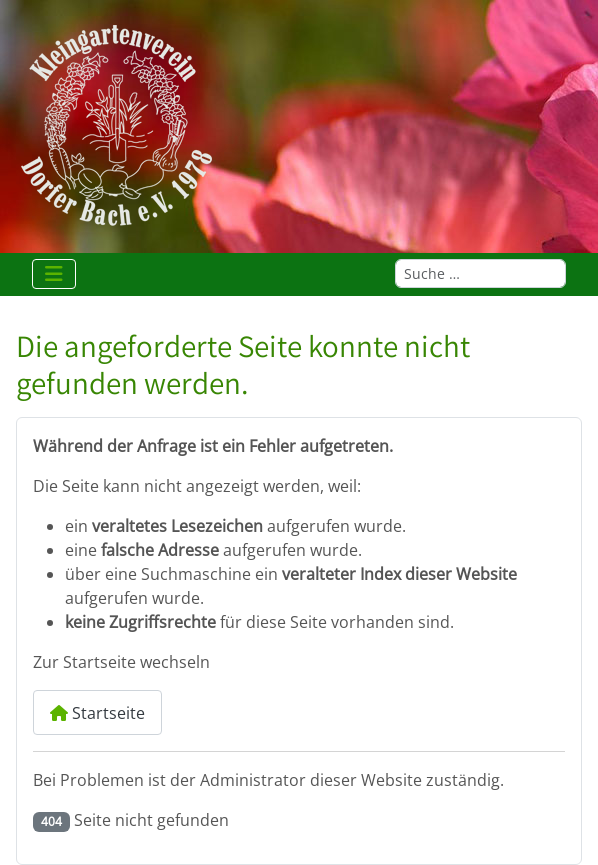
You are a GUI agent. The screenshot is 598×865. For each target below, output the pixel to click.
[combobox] (480, 273)
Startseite (97, 713)
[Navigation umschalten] (54, 274)
